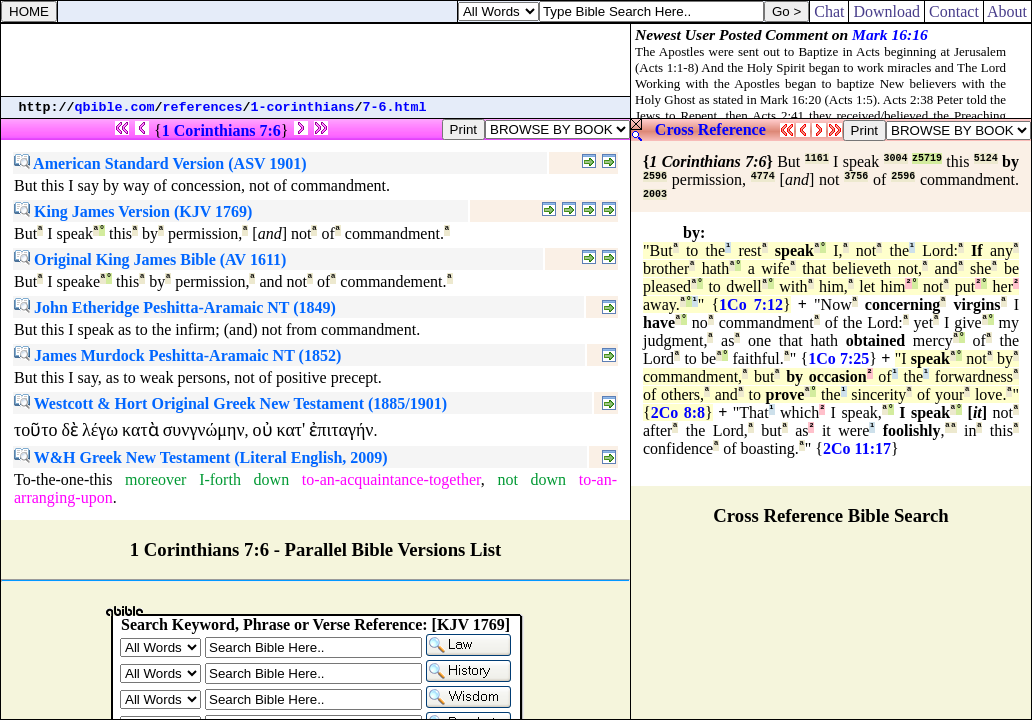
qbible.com (115, 107)
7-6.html (395, 107)
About (1007, 11)
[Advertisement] (316, 60)
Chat (829, 11)
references (203, 107)
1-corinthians (303, 107)
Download (886, 11)
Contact (954, 11)
